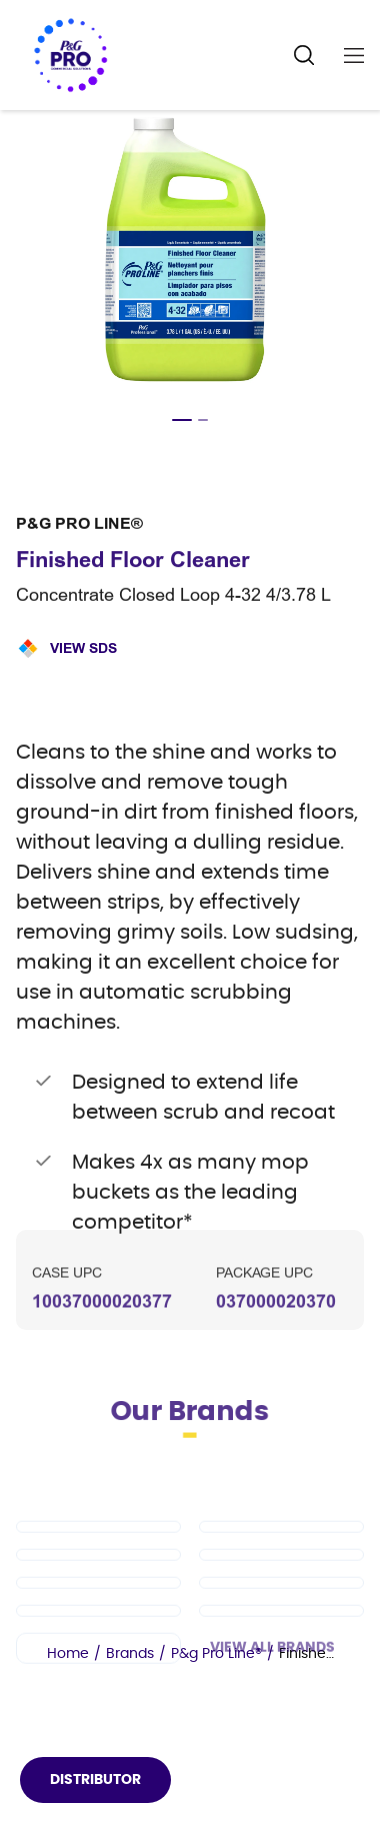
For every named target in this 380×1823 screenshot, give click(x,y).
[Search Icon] (304, 55)
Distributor (95, 1780)
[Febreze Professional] (98, 1656)
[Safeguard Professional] (98, 1628)
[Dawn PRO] (98, 1572)
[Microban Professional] (281, 1656)
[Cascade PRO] (281, 1600)
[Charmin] (98, 1693)
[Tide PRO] (98, 1600)
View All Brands (272, 1693)
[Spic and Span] (281, 1628)
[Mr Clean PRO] (281, 1572)
